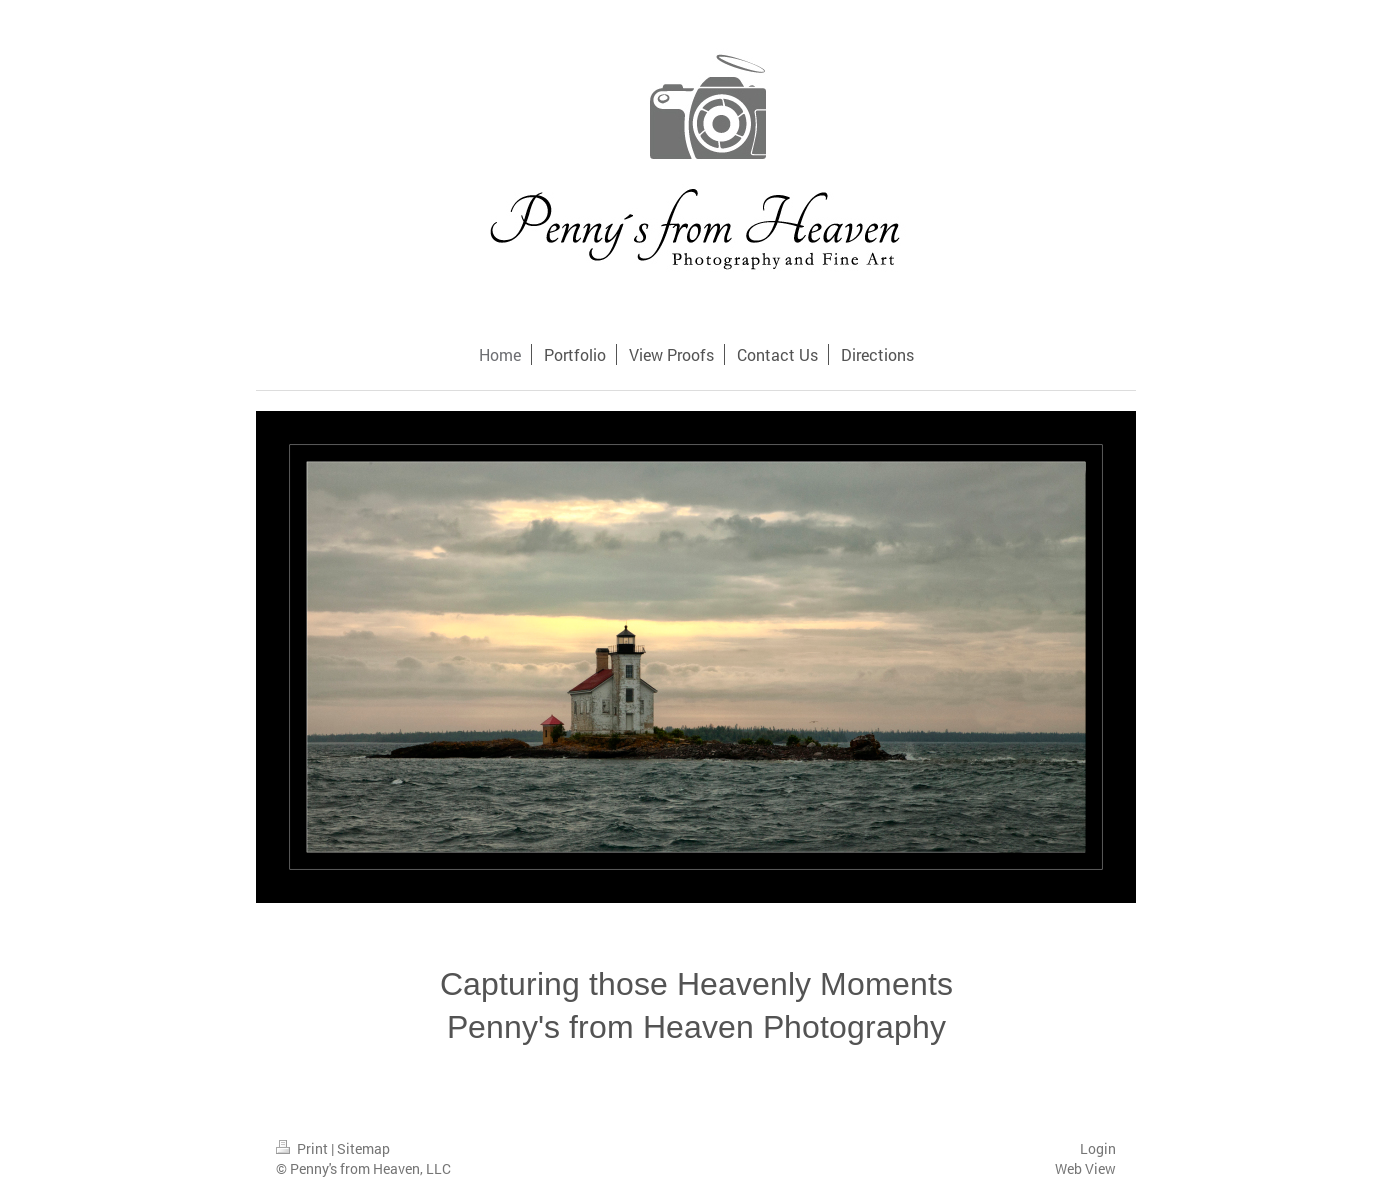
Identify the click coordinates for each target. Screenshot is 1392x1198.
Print (303, 1148)
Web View (1085, 1168)
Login (1098, 1148)
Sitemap (363, 1148)
